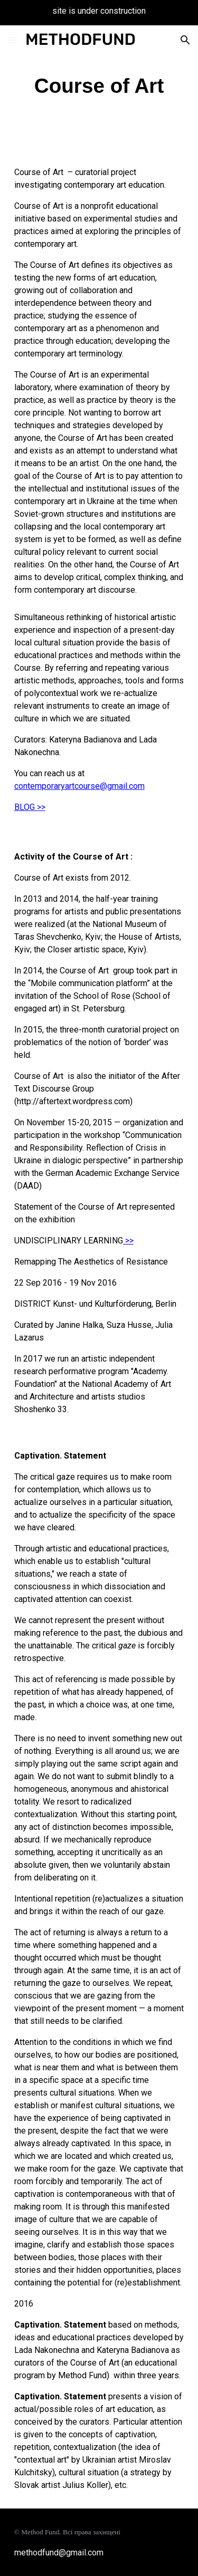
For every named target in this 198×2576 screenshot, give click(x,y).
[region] (99, 12)
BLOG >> (29, 807)
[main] (99, 85)
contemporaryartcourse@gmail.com (79, 786)
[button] (12, 39)
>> (128, 1241)
